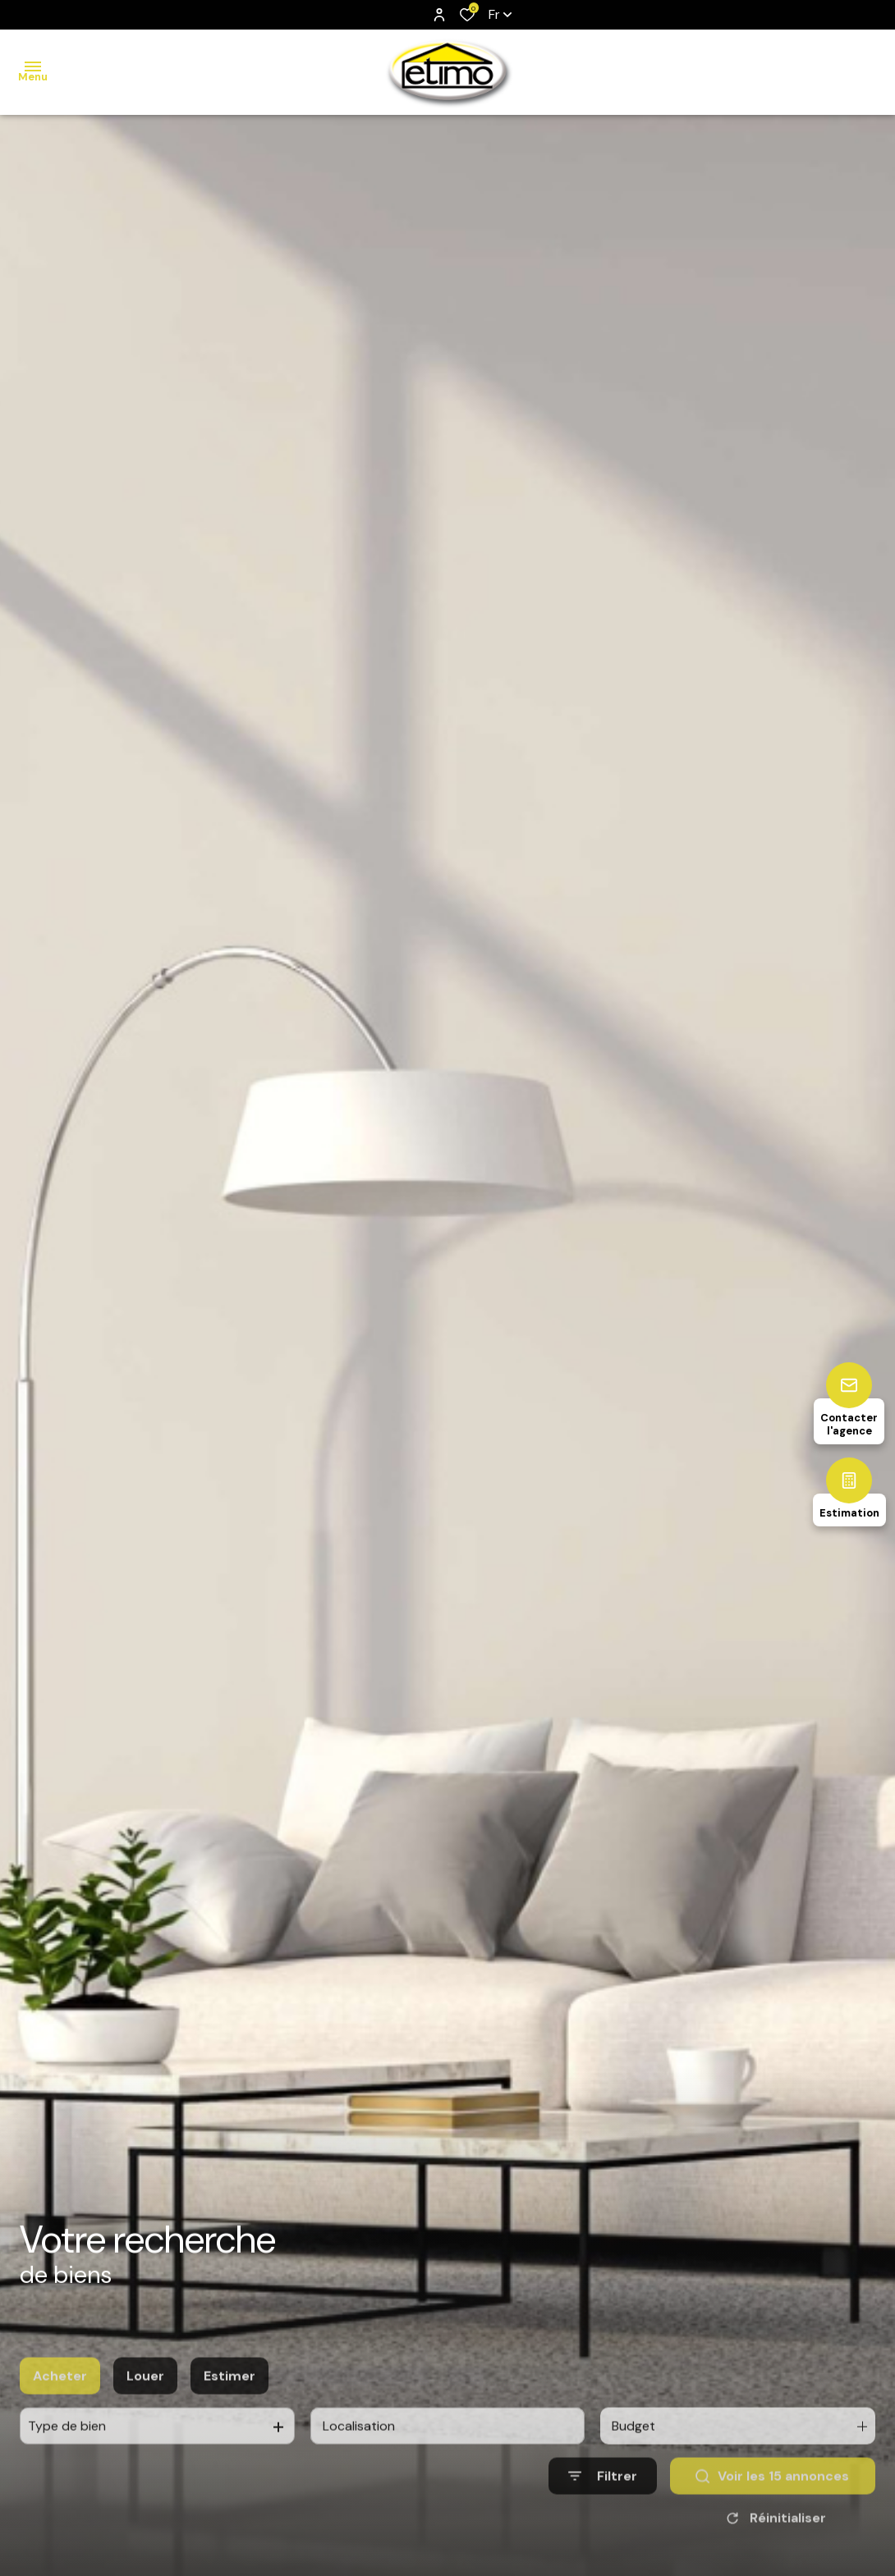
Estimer (229, 2416)
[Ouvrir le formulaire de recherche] (602, 2517)
